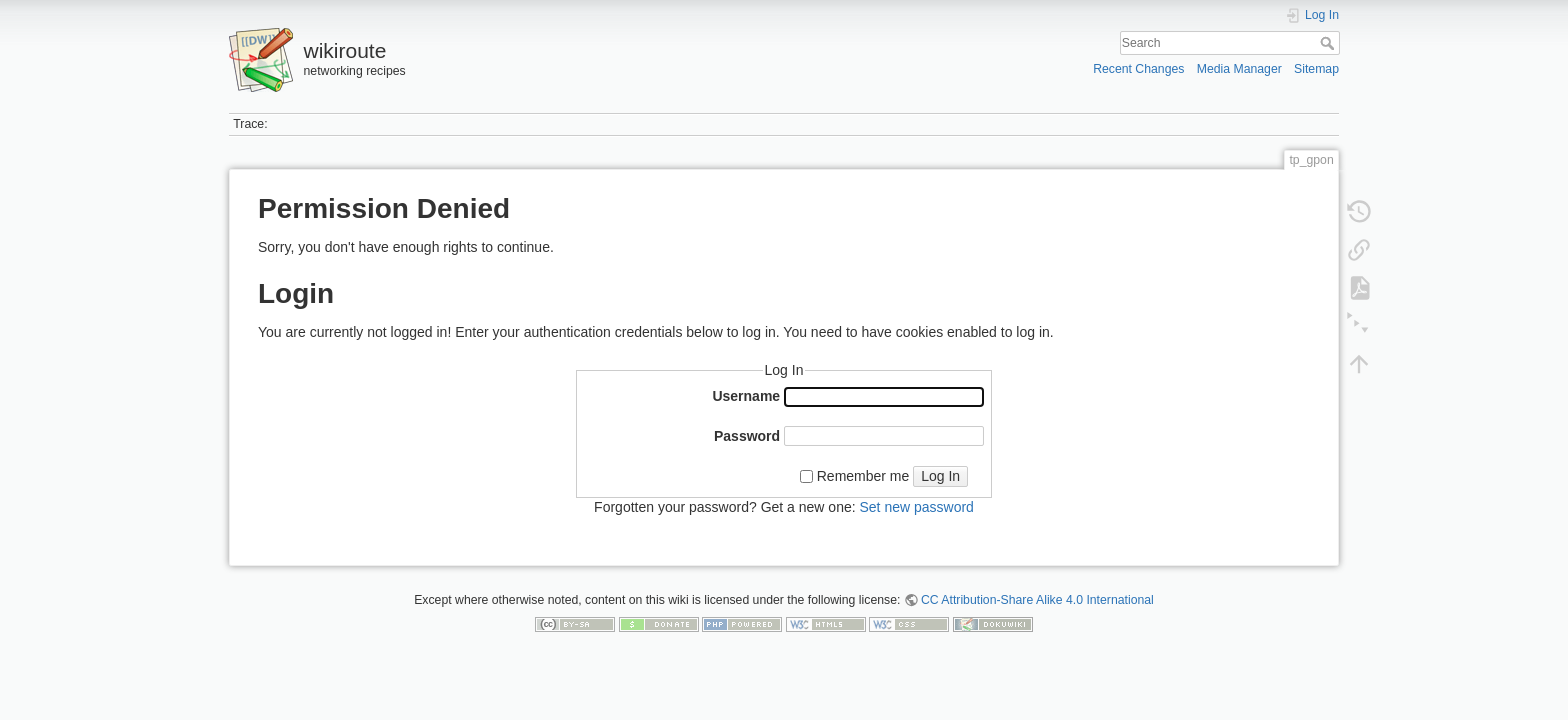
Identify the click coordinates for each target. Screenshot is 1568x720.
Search (1329, 43)
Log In (940, 476)
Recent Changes (1138, 69)
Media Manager (1239, 69)
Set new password (916, 507)
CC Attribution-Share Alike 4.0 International (1037, 600)
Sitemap (1316, 69)
